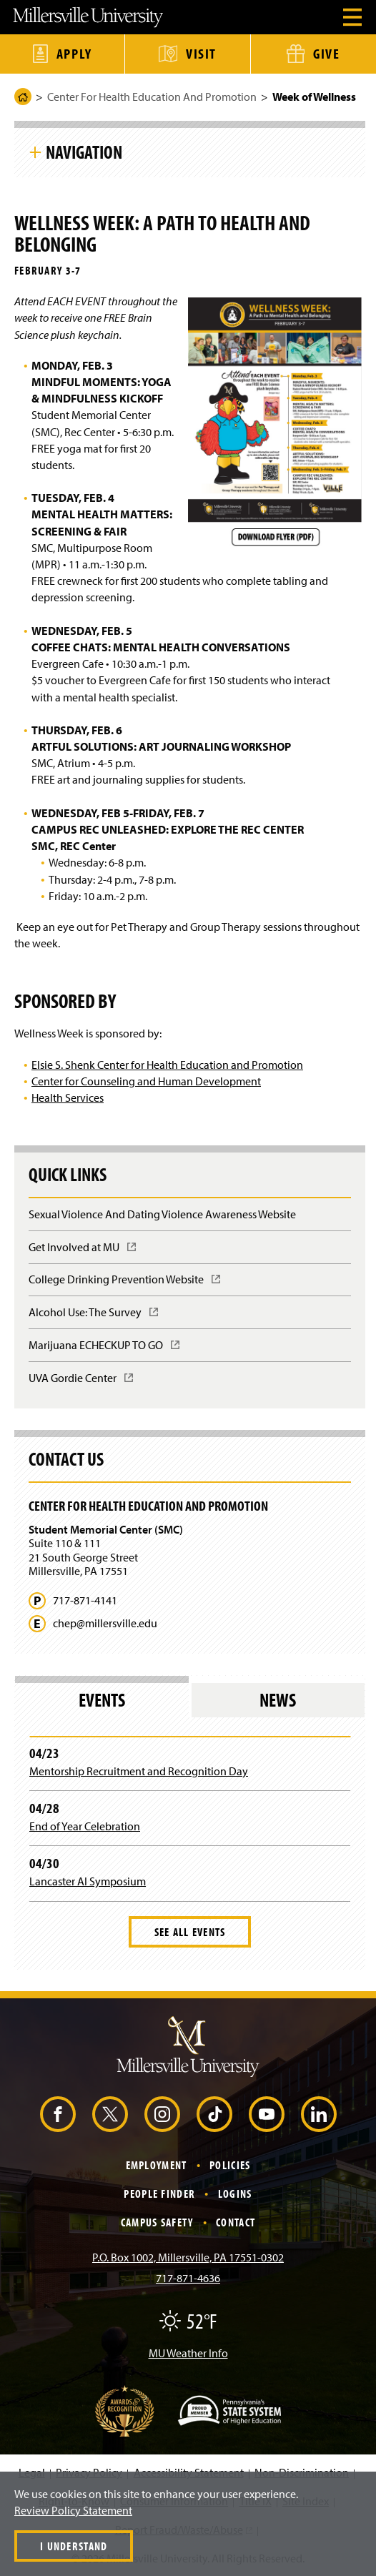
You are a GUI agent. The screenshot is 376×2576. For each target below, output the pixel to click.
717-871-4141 (85, 1600)
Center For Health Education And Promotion (152, 96)
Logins (235, 2193)
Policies (229, 2165)
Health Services (67, 1097)
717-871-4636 (188, 2277)
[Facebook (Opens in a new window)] (58, 2114)
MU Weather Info (188, 2353)
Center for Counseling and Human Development (146, 1081)
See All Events (190, 1932)
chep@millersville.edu (105, 1623)
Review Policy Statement (73, 2510)
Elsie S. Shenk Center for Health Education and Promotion (167, 1064)
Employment (156, 2165)
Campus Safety (157, 2222)
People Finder (159, 2193)
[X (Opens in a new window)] (110, 2114)
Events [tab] (102, 1700)
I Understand (73, 2546)
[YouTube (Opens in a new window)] (267, 2114)
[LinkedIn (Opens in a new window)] (319, 2114)
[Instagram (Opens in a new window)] (162, 2114)
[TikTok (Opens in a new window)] (214, 2114)
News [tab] (277, 1700)
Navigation (84, 151)
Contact (235, 2222)
